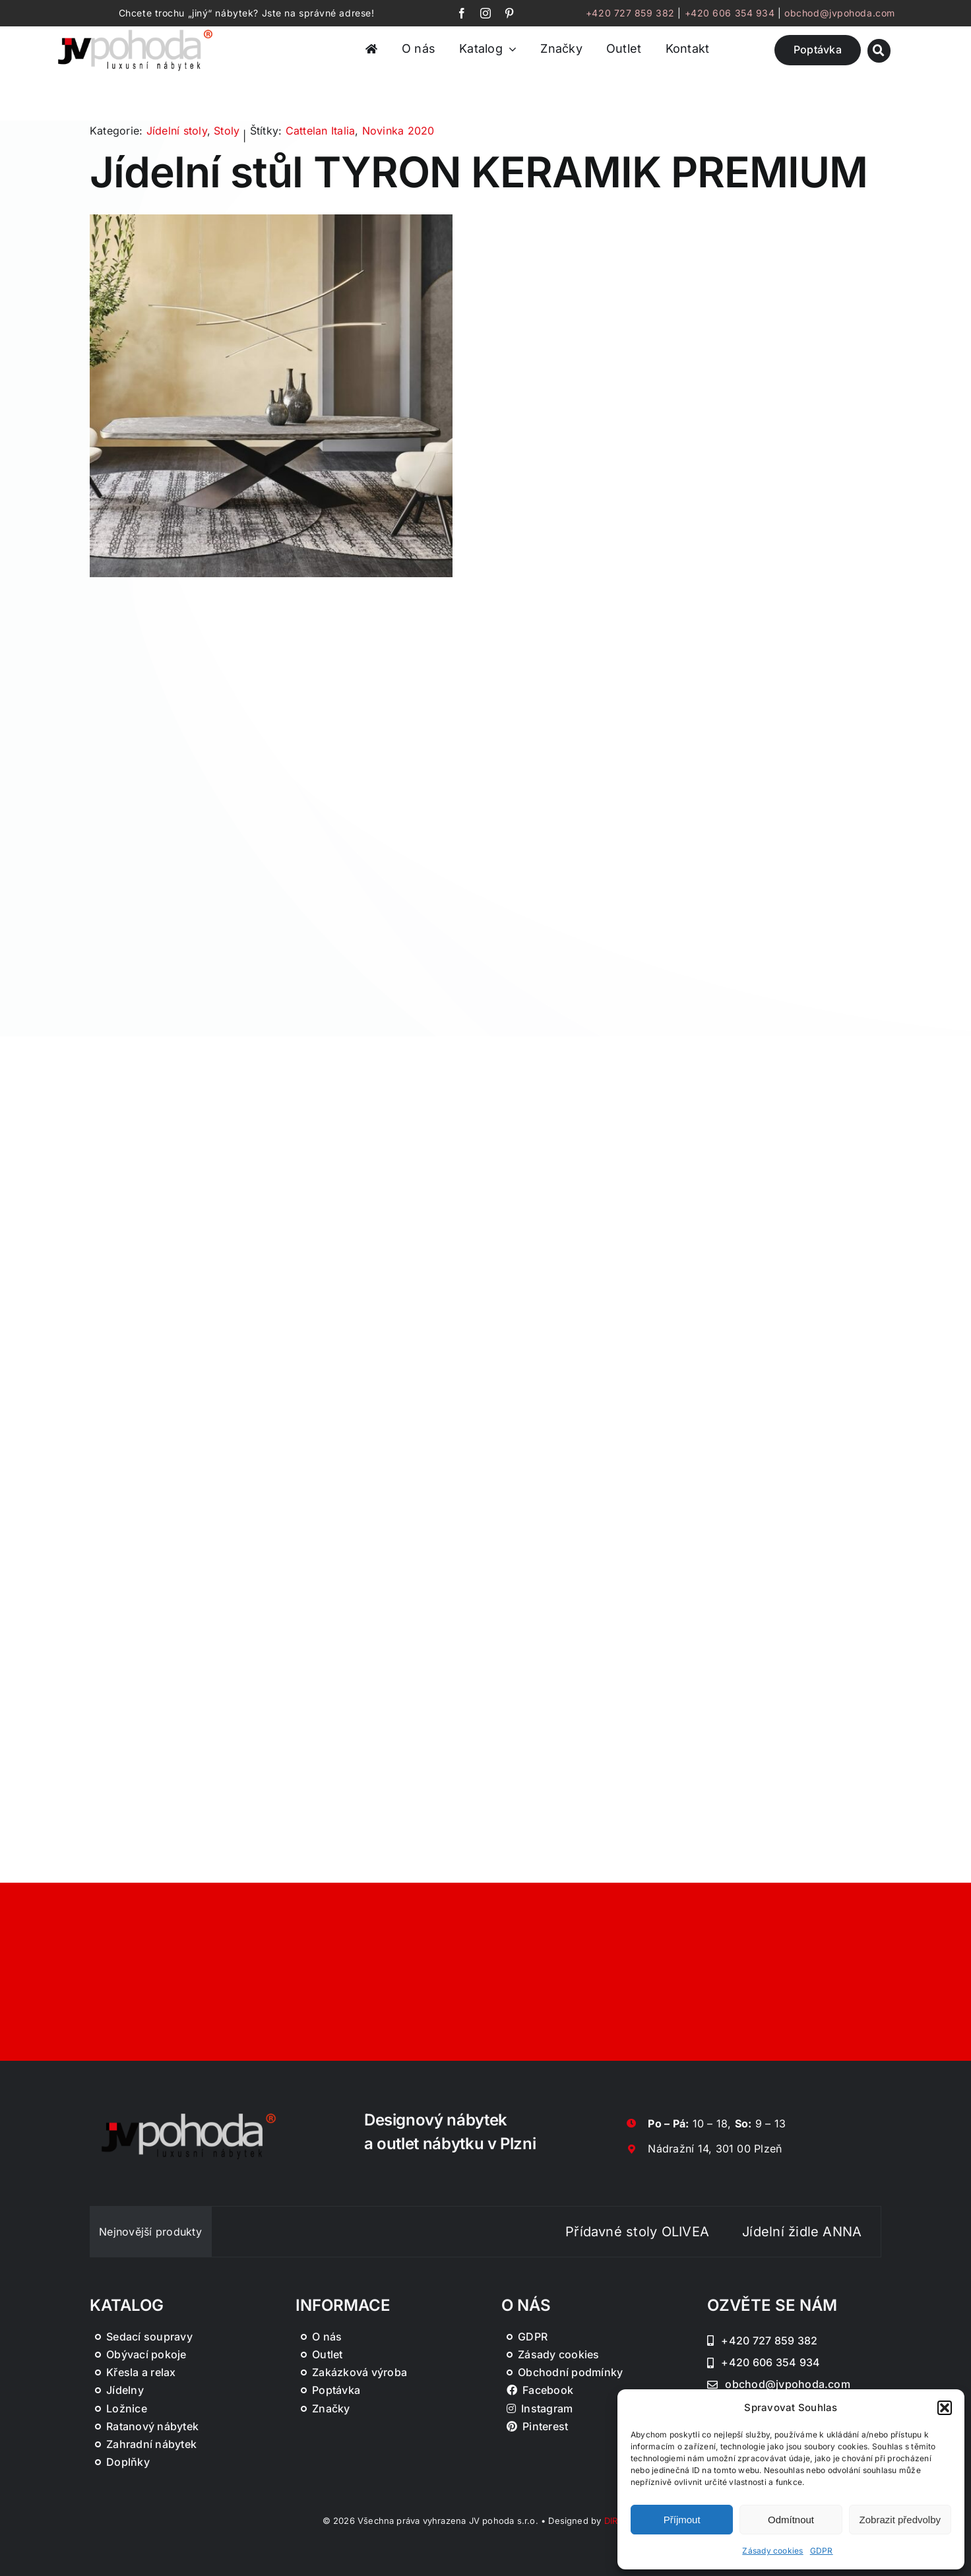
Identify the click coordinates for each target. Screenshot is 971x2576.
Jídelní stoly (176, 130)
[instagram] (485, 13)
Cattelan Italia (321, 130)
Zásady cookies (772, 2551)
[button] (944, 2407)
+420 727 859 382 (630, 12)
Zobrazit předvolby (900, 2519)
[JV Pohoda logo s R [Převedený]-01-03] (135, 30)
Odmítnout (791, 2519)
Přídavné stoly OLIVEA (665, 2232)
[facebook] (461, 13)
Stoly (226, 130)
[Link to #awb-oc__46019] (879, 50)
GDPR (821, 2551)
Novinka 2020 (398, 130)
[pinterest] (509, 13)
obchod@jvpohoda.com (839, 12)
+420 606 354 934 (730, 12)
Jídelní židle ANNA (830, 2232)
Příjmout (682, 2519)
